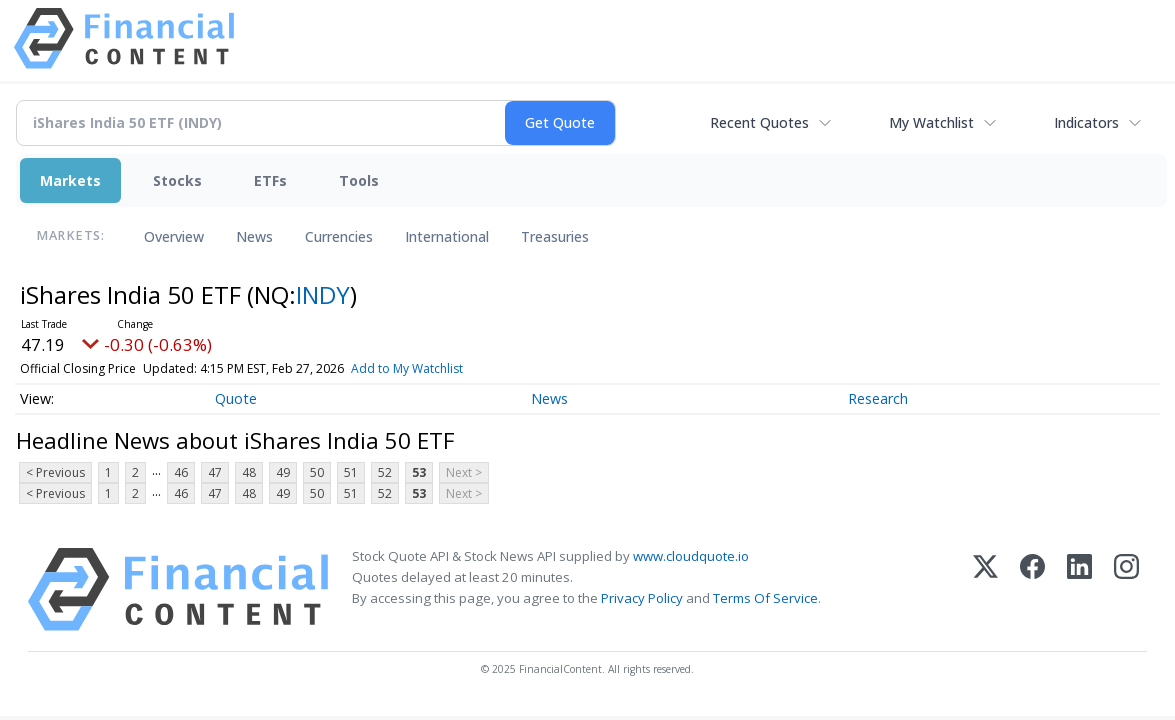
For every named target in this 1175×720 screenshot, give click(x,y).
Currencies (339, 236)
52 (385, 472)
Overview (174, 236)
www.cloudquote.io (691, 556)
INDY (323, 294)
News (254, 236)
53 (419, 472)
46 (181, 472)
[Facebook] (1032, 589)
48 (249, 472)
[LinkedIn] (1079, 589)
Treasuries (555, 236)
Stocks (177, 180)
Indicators (1086, 122)
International (447, 236)
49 (283, 472)
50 (317, 472)
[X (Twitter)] (985, 589)
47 (215, 472)
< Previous (55, 472)
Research (878, 398)
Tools (359, 180)
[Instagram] (1126, 589)
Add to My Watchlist (407, 368)
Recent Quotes (759, 122)
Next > (464, 472)
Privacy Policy (642, 598)
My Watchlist (931, 122)
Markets (70, 180)
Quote (236, 398)
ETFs (270, 180)
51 (351, 472)
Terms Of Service (765, 598)
